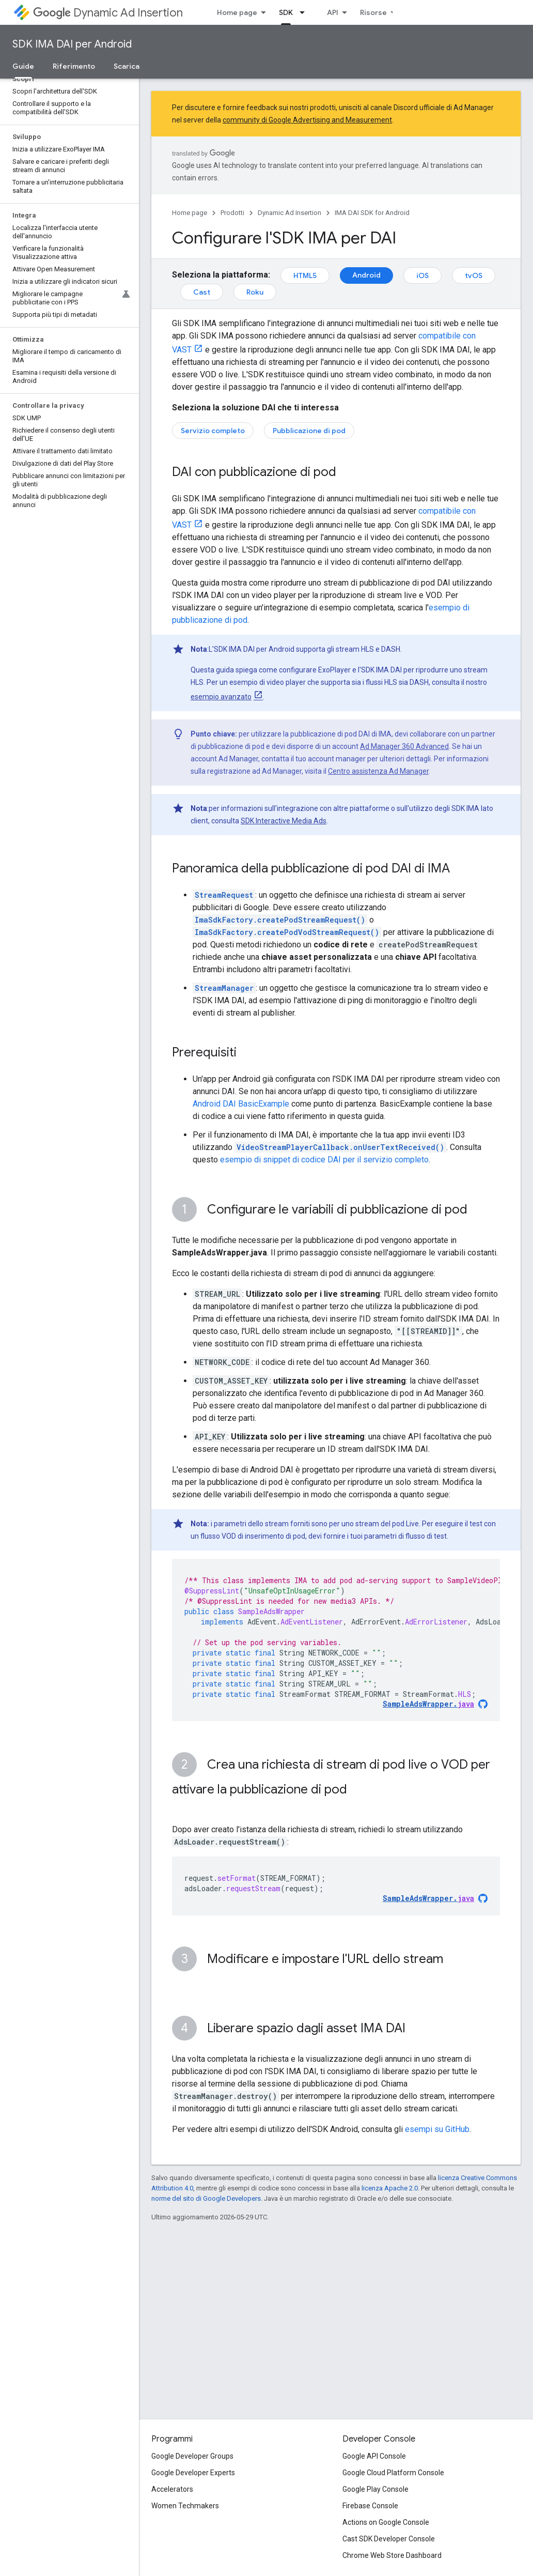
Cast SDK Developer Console (388, 2539)
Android (366, 275)
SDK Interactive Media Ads (283, 821)
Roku (254, 292)
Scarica (126, 66)
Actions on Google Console (385, 2522)
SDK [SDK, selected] (286, 12)
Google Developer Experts (193, 2472)
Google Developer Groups (192, 2456)
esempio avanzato (221, 697)
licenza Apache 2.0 (390, 2188)
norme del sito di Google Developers (206, 2198)
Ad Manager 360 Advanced (404, 746)
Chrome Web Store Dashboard (392, 2555)
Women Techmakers (185, 2506)
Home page (237, 12)
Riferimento (74, 66)
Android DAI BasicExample (241, 1104)
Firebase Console (370, 2506)
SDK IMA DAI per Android (72, 44)
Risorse (373, 12)
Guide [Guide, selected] (23, 66)
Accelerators (172, 2489)
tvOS (473, 275)
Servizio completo (213, 430)
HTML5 (305, 275)
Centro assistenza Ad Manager (378, 771)
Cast (201, 292)
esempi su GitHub (437, 2129)
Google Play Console (375, 2489)
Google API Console (374, 2456)
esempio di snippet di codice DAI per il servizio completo (324, 1159)
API (332, 12)
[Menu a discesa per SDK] (305, 12)
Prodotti (232, 213)
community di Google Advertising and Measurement (307, 120)
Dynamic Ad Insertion (108, 13)
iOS (422, 275)
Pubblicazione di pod (309, 430)
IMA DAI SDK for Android (372, 213)
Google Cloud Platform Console (393, 2472)
